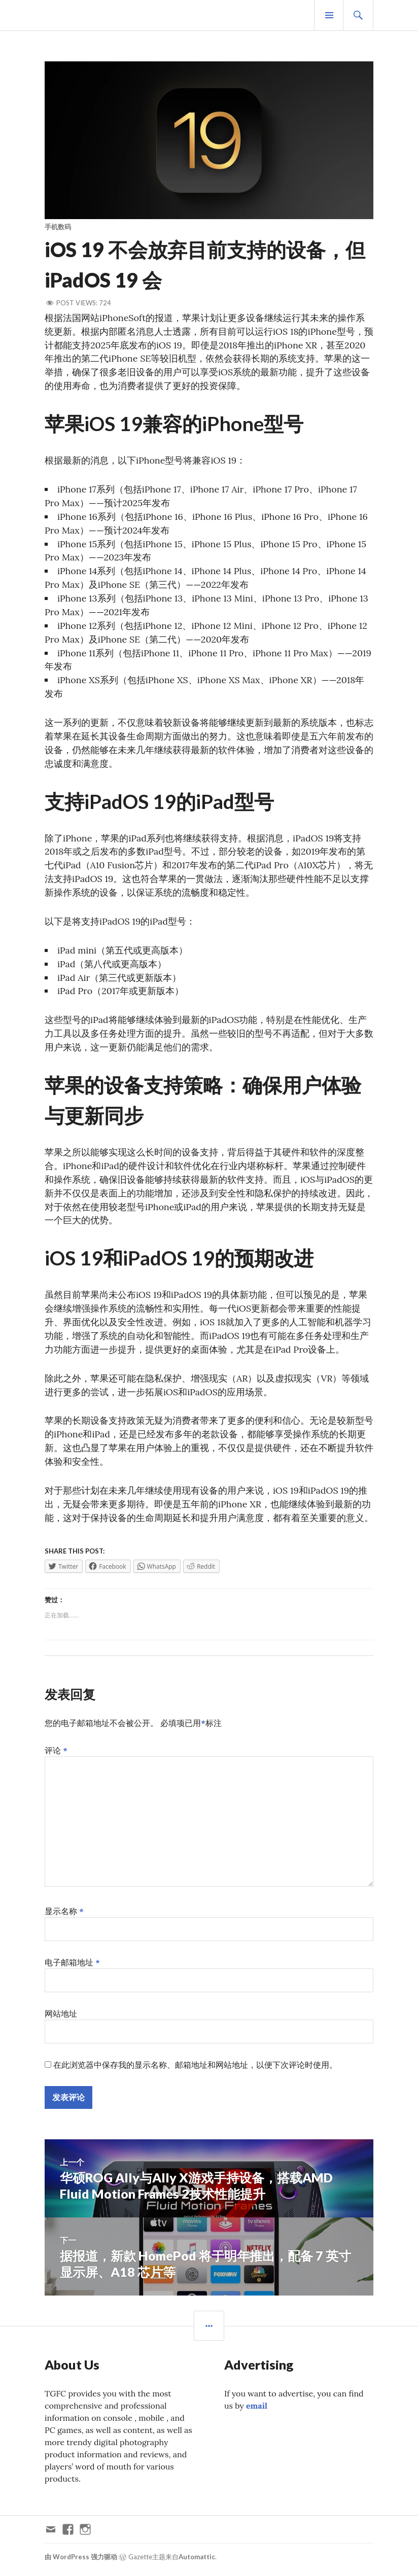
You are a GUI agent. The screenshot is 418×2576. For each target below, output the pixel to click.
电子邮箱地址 (72, 1967)
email (256, 2411)
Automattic (197, 2562)
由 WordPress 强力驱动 (81, 2562)
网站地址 (61, 2019)
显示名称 (64, 1916)
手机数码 (58, 227)
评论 (56, 1755)
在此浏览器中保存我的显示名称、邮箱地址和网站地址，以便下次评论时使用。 (195, 2070)
